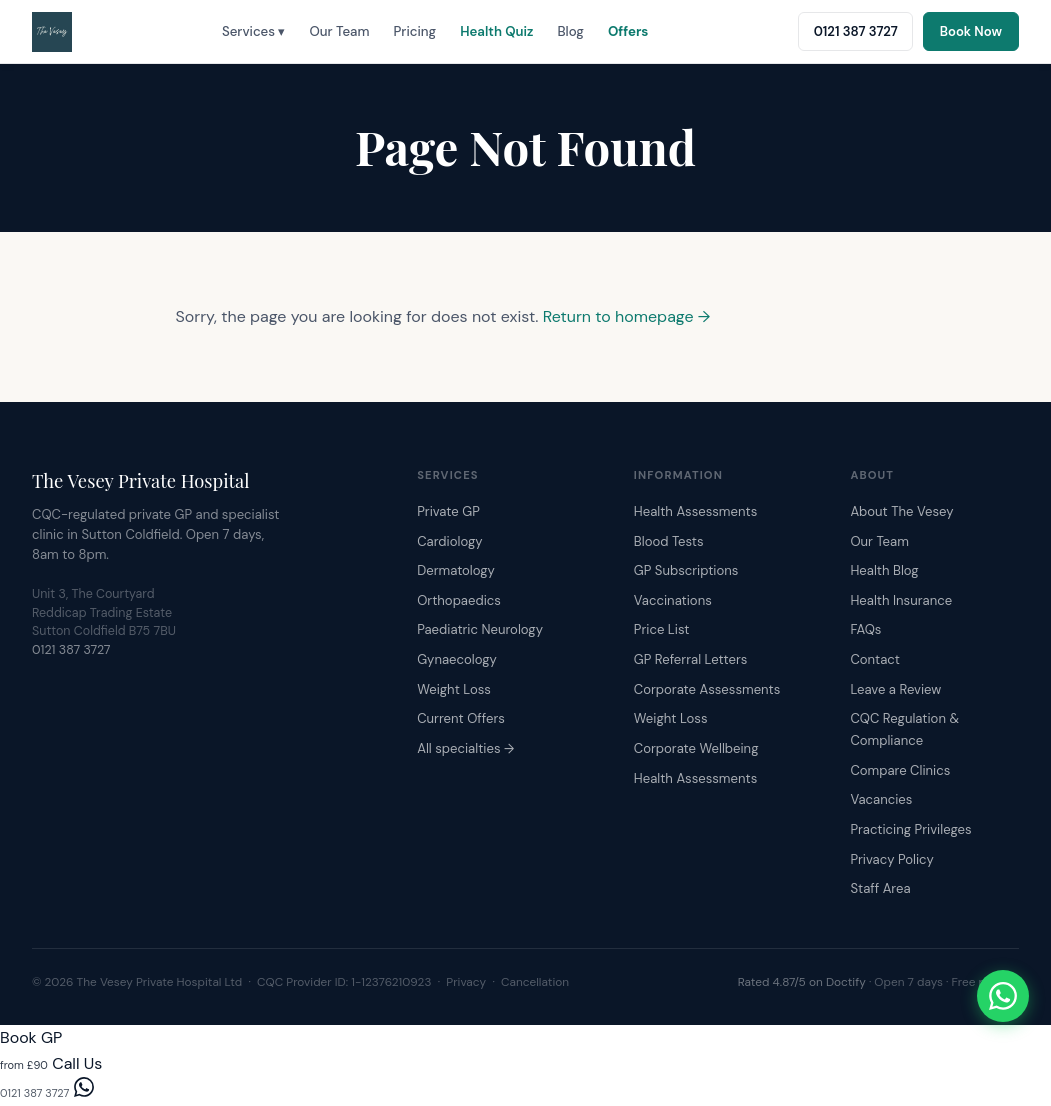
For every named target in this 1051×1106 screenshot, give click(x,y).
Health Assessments (695, 511)
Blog (570, 31)
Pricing (415, 31)
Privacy (466, 982)
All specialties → (465, 748)
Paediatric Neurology (480, 629)
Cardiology (449, 541)
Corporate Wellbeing (696, 748)
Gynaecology (457, 659)
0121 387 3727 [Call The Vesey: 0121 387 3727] (856, 31)
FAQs (865, 629)
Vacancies (881, 799)
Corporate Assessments (707, 689)
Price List (662, 629)
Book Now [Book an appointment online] (971, 31)
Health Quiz (496, 31)
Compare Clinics (900, 770)
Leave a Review (895, 689)
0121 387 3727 (71, 650)
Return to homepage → (627, 316)
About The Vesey (901, 511)
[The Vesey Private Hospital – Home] (52, 32)
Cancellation (535, 982)
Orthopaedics (459, 600)
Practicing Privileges (910, 829)
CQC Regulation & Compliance (904, 729)
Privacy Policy (891, 859)
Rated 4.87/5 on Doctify (802, 982)
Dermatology (456, 570)
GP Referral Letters (691, 659)
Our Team (339, 31)
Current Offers (461, 718)
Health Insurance (901, 600)
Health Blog (884, 570)
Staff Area (880, 888)
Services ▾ (254, 31)
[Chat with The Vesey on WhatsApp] (1003, 996)
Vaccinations (673, 600)
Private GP (448, 511)
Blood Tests (669, 541)
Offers (628, 31)
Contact (874, 659)
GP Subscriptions (686, 570)
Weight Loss (454, 689)
